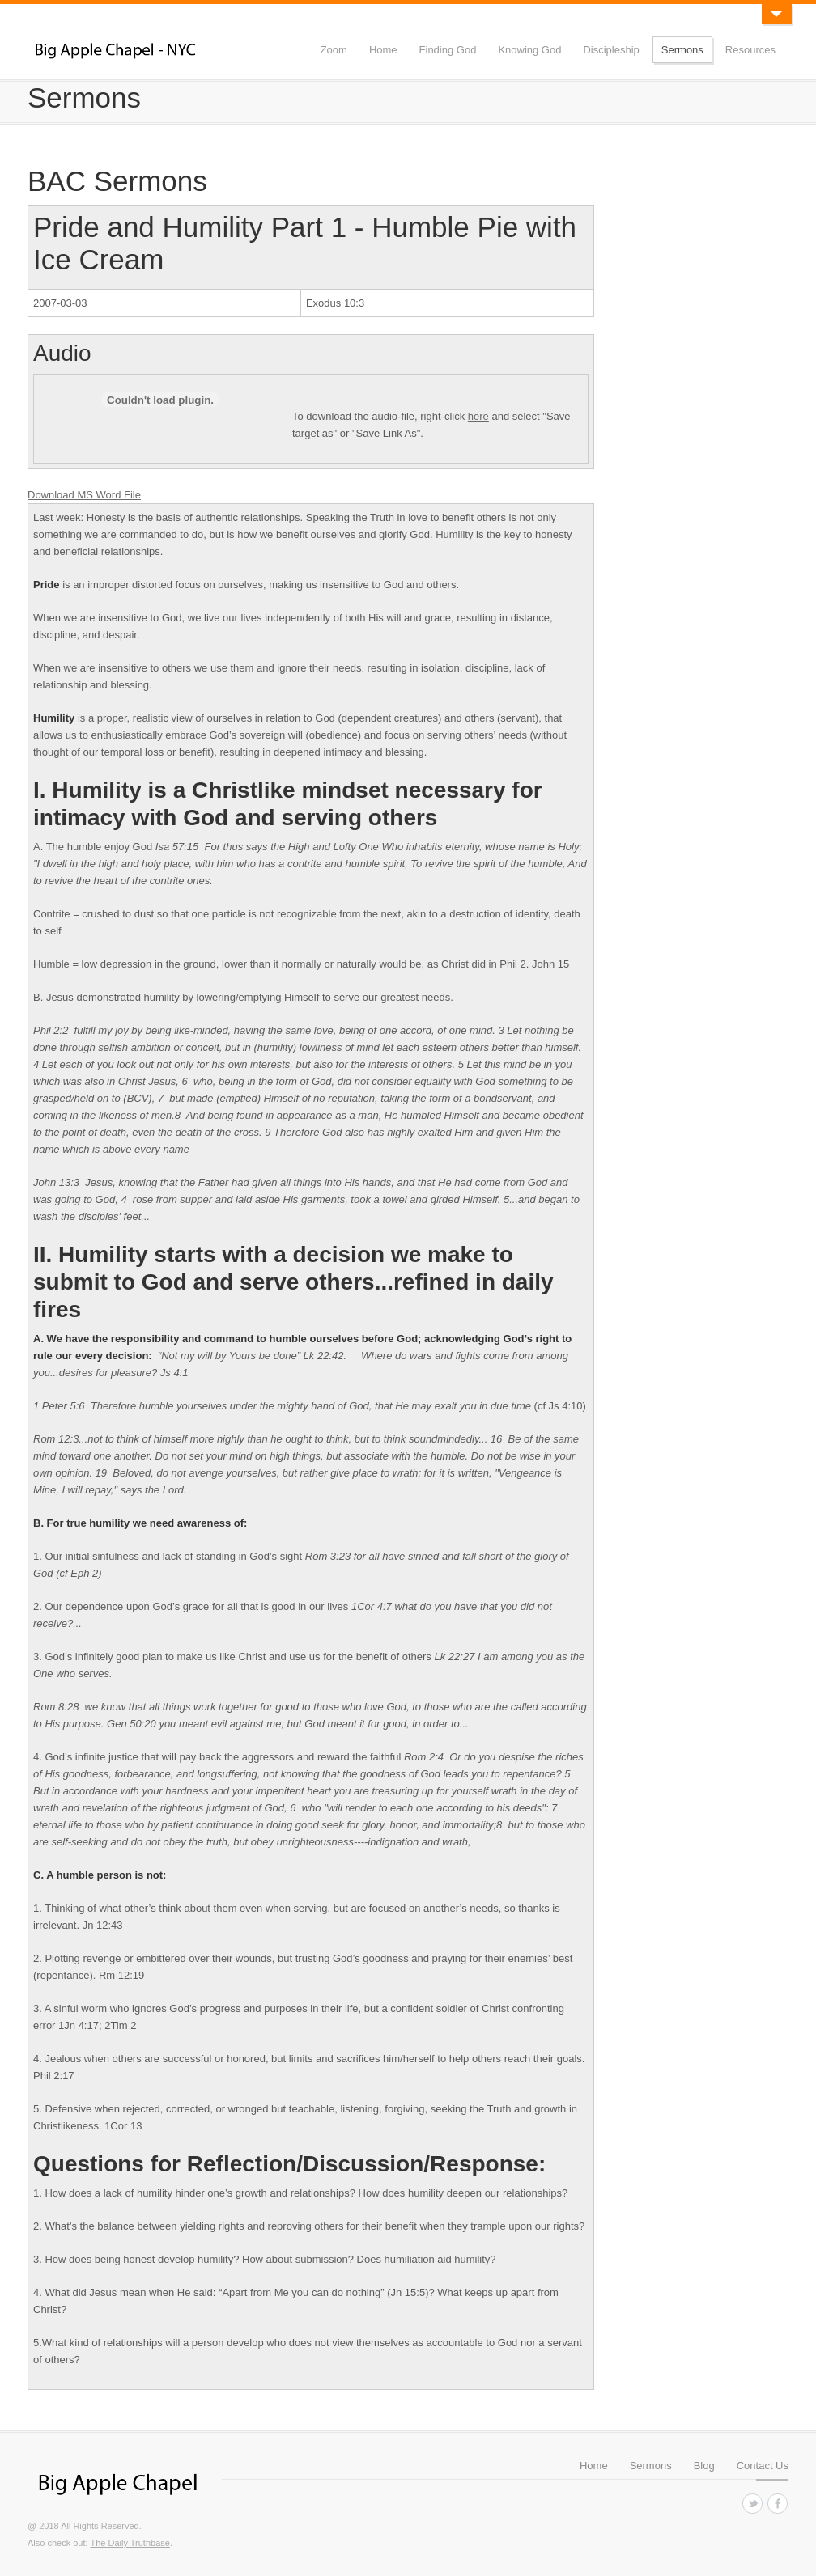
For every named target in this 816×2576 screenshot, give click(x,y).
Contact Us (762, 2465)
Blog (704, 2465)
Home (383, 50)
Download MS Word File (84, 495)
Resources (750, 50)
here (478, 416)
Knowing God (529, 50)
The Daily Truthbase (129, 2543)
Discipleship (611, 50)
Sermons (682, 50)
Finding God (448, 50)
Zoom (334, 50)
